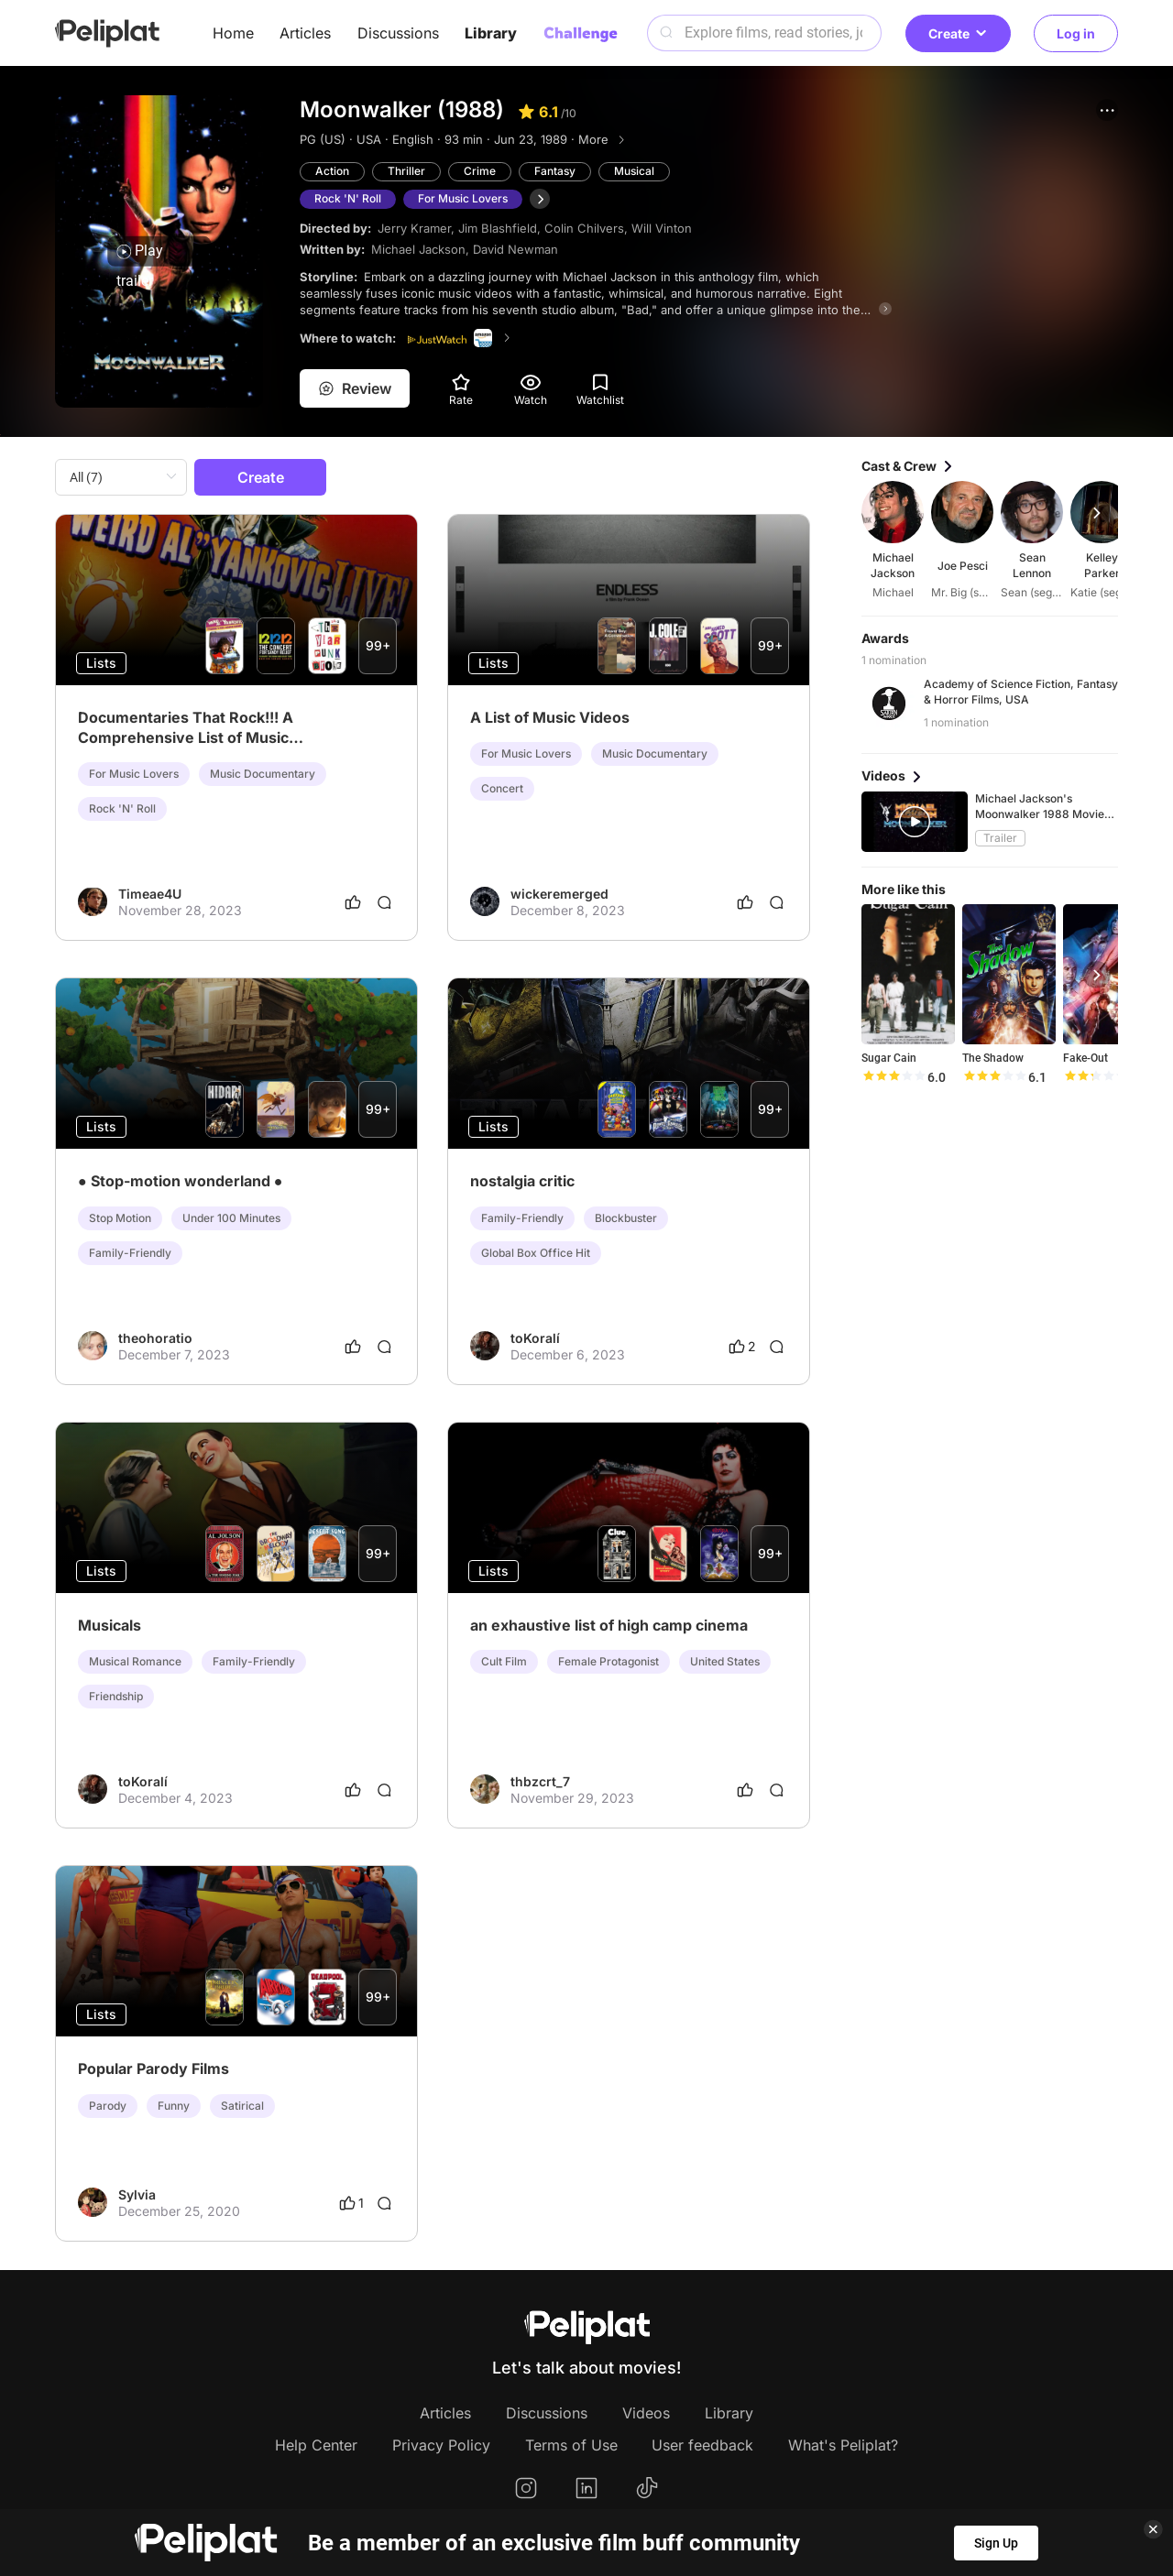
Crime (480, 171)
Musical (634, 171)
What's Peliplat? (843, 2445)
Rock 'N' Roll (347, 198)
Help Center (316, 2445)
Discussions (398, 33)
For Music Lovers (463, 198)
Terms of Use (571, 2445)
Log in (1076, 33)
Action (332, 171)
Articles (305, 33)
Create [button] (958, 33)
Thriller (406, 171)
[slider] (893, 1077)
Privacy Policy (441, 2445)
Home (233, 33)
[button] (1107, 110)
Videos (646, 2413)
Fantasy (555, 171)
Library (491, 33)
